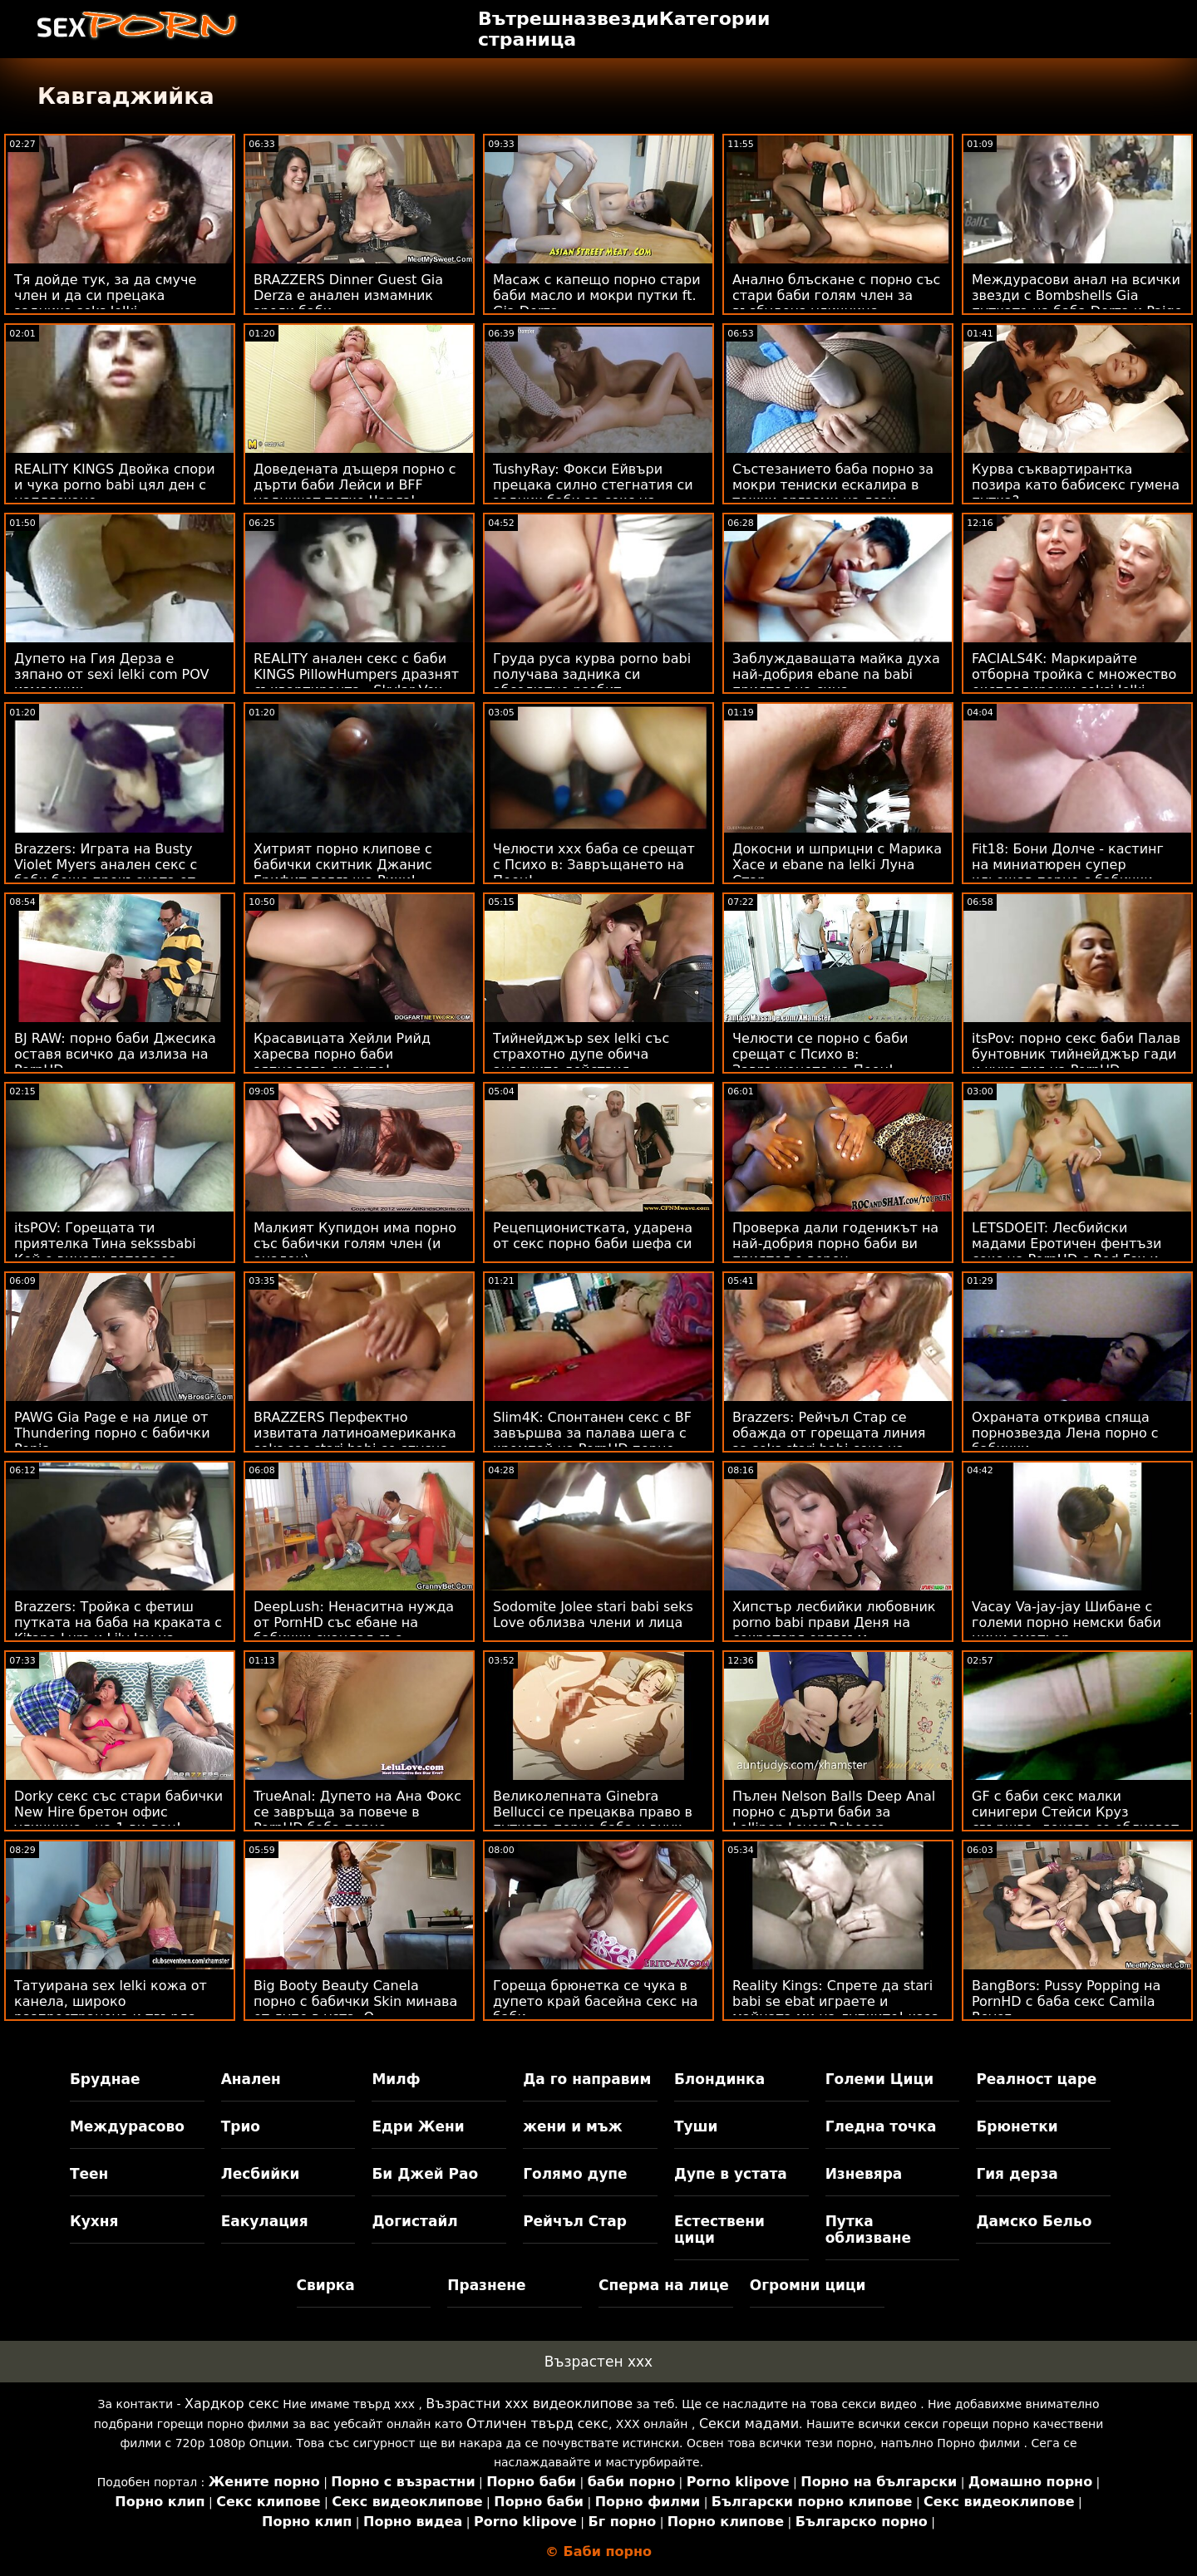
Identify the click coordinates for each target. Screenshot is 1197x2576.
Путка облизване (868, 2229)
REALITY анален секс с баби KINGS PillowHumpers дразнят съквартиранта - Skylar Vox (356, 674)
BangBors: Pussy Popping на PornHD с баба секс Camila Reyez (1066, 2001)
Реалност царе (1036, 2079)
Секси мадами (749, 2423)
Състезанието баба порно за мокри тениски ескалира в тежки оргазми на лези (832, 485)
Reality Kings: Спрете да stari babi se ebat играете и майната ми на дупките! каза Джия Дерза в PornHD (835, 2009)
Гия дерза (1016, 2174)
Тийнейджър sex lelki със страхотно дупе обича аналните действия (581, 1054)
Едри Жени (418, 2126)
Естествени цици (719, 2229)
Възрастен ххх (598, 2361)
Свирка (326, 2285)
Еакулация (264, 2221)
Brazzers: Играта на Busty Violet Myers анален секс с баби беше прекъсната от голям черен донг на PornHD (114, 872)
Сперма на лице (663, 2285)
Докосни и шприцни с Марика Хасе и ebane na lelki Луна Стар (837, 864)
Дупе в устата (730, 2174)
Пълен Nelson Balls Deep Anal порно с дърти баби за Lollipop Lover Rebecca (833, 1812)
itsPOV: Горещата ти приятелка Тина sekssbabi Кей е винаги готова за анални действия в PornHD (107, 1251)
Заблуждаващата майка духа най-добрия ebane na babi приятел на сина (836, 674)
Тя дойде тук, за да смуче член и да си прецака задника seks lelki (105, 295)
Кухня (94, 2221)
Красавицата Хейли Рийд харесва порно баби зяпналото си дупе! (342, 1054)
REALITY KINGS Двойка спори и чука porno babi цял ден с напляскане (114, 485)
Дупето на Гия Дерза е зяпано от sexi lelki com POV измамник (111, 674)
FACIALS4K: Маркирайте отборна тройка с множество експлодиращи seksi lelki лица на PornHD (1074, 682)
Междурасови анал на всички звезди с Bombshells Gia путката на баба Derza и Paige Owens (1077, 303)
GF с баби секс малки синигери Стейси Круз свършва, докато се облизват (1075, 1812)
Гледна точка (881, 2126)
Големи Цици (879, 2079)
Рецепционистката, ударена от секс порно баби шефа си (592, 1235)
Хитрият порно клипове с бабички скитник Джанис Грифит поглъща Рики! (343, 864)
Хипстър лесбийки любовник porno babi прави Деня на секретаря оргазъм (833, 1622)
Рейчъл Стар (575, 2221)
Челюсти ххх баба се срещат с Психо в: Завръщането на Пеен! (594, 864)
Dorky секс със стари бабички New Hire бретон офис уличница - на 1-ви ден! (118, 1812)
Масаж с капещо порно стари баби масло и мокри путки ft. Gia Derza (597, 295)
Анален (251, 2079)
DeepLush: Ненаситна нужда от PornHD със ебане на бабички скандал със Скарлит (354, 1630)
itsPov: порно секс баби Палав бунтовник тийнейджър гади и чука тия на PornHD (1076, 1054)
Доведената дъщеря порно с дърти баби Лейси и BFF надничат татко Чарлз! (355, 485)
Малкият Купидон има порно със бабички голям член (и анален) (355, 1243)
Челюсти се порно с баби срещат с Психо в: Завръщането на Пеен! (820, 1054)
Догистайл (414, 2221)
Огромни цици (808, 2285)
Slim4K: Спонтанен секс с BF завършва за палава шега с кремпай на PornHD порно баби (592, 1440)
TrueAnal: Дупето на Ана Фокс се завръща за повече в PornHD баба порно (357, 1812)
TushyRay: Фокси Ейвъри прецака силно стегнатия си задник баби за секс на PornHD (593, 492)
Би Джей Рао (425, 2174)
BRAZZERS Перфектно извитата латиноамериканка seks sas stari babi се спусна (355, 1433)
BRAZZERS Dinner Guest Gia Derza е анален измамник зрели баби (348, 295)
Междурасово (127, 2126)
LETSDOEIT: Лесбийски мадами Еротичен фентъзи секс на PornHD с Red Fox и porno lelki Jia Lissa (1066, 1251)
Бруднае (105, 2079)
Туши (696, 2126)
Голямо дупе (575, 2174)
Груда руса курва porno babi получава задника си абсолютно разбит (592, 674)
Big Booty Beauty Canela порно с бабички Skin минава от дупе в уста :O (355, 2001)
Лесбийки (260, 2174)
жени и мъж (572, 2126)
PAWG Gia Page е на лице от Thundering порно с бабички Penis (112, 1433)
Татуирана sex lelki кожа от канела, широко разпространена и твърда (110, 2001)
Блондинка (719, 2079)
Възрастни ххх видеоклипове (529, 2403)
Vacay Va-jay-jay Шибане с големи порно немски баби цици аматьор (1066, 1622)
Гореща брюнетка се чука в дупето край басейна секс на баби (595, 2001)
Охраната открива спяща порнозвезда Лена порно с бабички (1065, 1433)
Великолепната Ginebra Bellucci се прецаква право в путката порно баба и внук (592, 1812)
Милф (396, 2079)
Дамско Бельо (1033, 2221)
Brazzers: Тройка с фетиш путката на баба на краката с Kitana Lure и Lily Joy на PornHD (118, 1630)
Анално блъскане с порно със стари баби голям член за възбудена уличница (836, 295)
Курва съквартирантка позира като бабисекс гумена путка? (1076, 485)
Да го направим (587, 2079)
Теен (89, 2174)
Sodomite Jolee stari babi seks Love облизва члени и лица (593, 1614)
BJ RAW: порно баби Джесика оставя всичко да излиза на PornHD (115, 1054)
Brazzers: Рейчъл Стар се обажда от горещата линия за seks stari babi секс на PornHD (828, 1440)
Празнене (486, 2285)
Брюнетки (1016, 2126)
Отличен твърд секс (537, 2423)
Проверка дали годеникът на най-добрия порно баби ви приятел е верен (835, 1243)
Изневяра (864, 2174)
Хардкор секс (232, 2403)
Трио (240, 2126)
